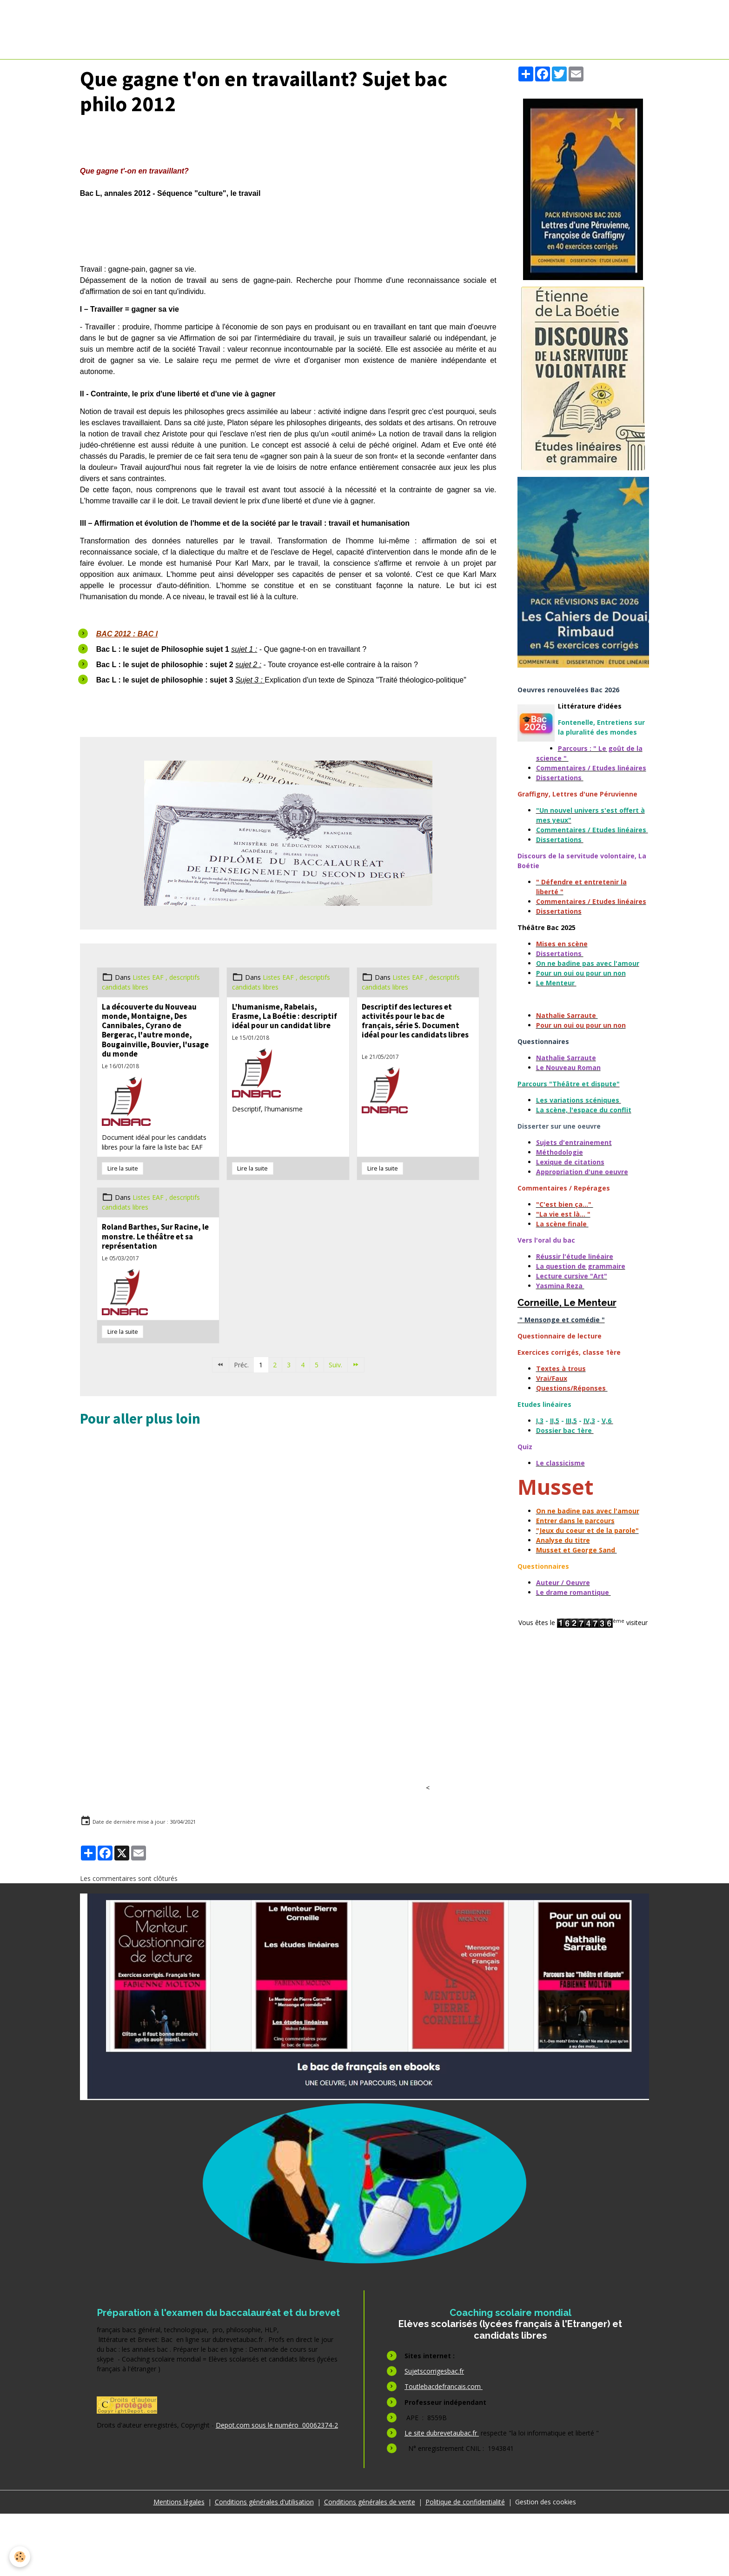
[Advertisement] (242, 1471)
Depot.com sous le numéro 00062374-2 (277, 2487)
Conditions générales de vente (369, 2564)
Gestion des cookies (545, 2564)
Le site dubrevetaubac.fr (441, 2495)
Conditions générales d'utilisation (264, 2564)
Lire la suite (122, 1168)
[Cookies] (19, 2556)
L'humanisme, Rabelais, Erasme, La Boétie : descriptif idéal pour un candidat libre (284, 1016)
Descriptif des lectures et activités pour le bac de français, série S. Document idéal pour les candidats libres (415, 1021)
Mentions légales (179, 2564)
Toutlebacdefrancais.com (443, 2448)
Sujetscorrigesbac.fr (434, 2433)
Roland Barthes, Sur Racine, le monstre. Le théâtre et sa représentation (155, 1236)
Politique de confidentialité (465, 2564)
